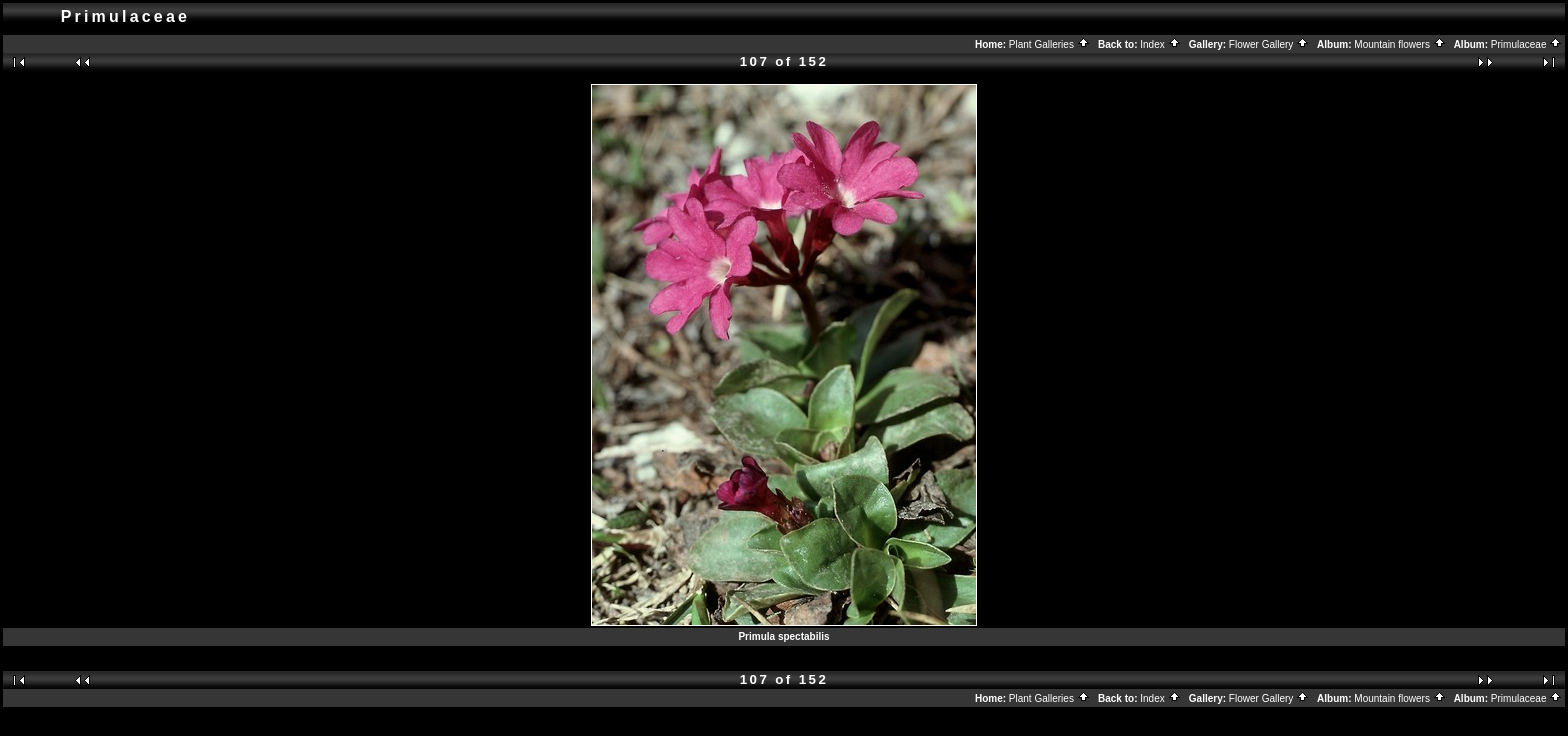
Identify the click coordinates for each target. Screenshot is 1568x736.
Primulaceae (1526, 44)
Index (1160, 44)
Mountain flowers (1399, 44)
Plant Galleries (1049, 44)
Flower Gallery (1269, 44)
